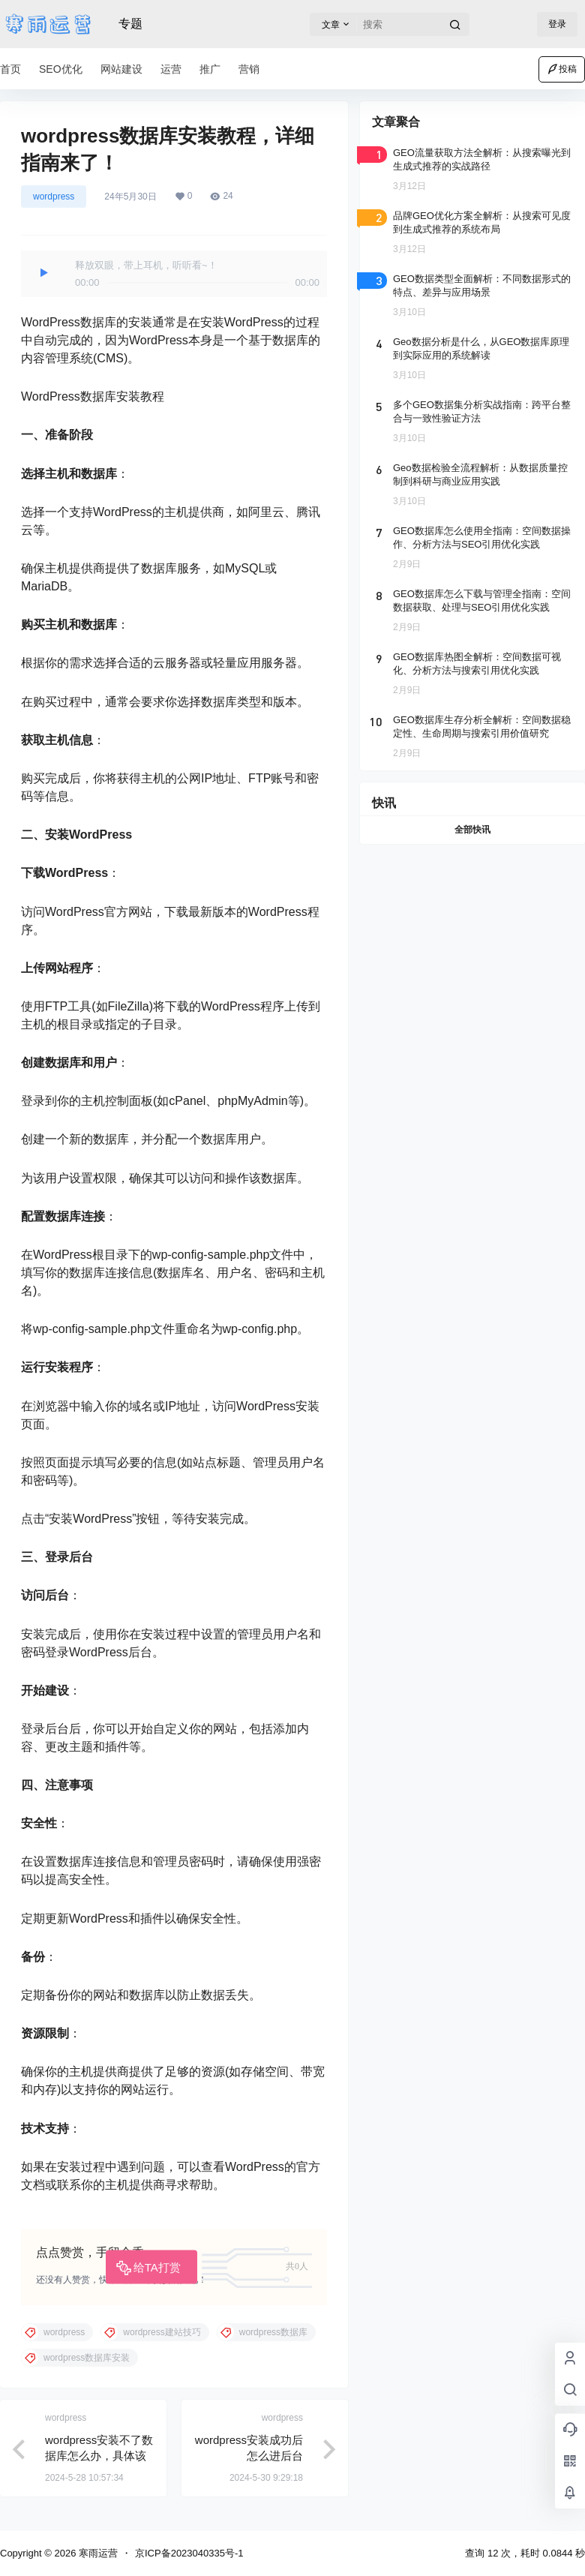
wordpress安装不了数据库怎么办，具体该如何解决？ (99, 2455)
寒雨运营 (97, 2553)
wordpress (53, 196)
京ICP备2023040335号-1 (189, 2553)
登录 (557, 24)
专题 (130, 23)
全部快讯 (472, 829)
